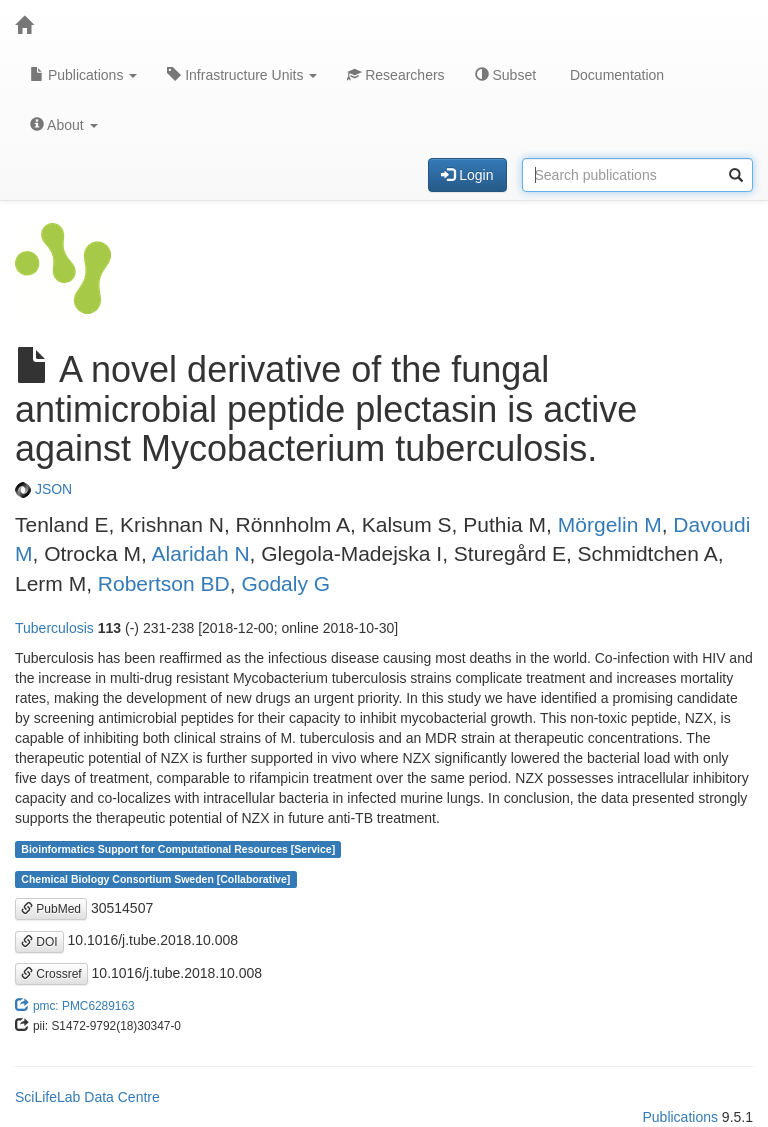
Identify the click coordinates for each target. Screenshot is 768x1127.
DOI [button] (39, 942)
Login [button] (467, 175)
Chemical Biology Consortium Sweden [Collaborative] (155, 879)
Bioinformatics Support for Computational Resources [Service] (178, 849)
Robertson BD (164, 583)
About (64, 125)
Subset (505, 75)
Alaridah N (201, 553)
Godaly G (285, 583)
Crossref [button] (51, 974)
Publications (83, 75)
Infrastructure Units (242, 75)
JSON (43, 489)
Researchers (395, 75)
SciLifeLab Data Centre (87, 1097)
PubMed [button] (51, 909)
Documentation (615, 75)
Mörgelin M (610, 524)
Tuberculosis (54, 628)
